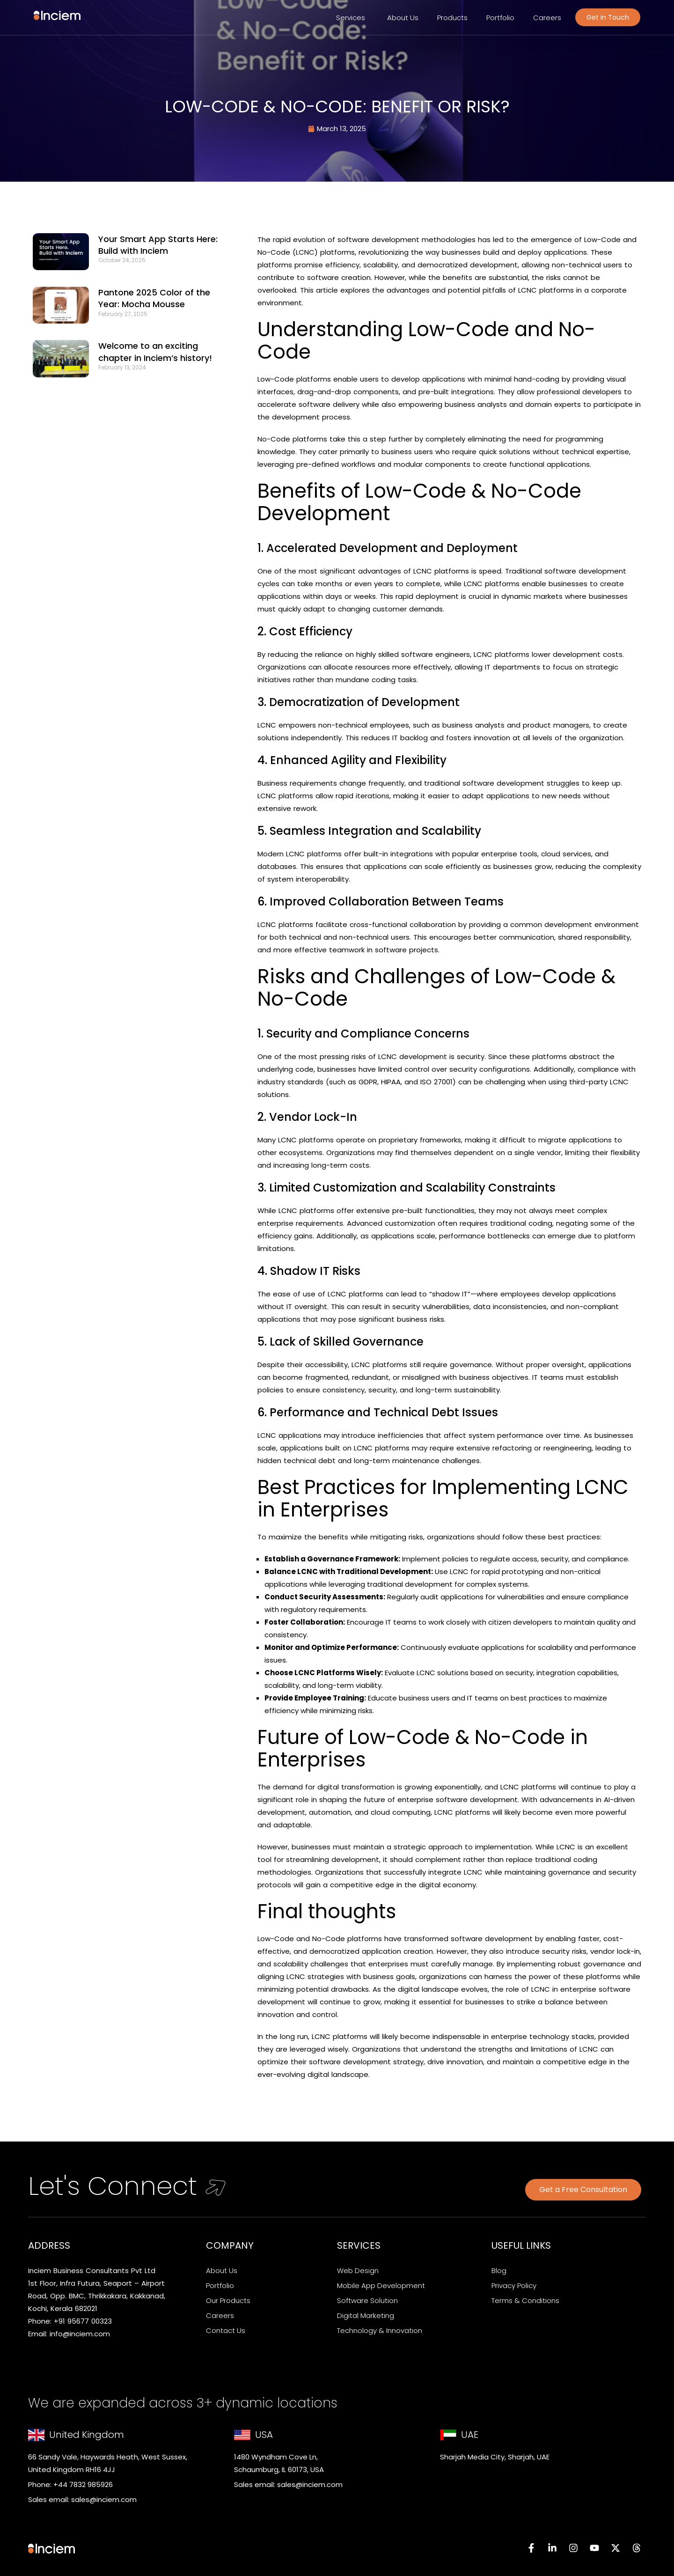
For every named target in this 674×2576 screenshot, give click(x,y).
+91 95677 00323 (83, 2321)
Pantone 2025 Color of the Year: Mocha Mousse (154, 298)
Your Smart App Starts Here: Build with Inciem (158, 245)
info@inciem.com (80, 2334)
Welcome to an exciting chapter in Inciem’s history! (157, 351)
